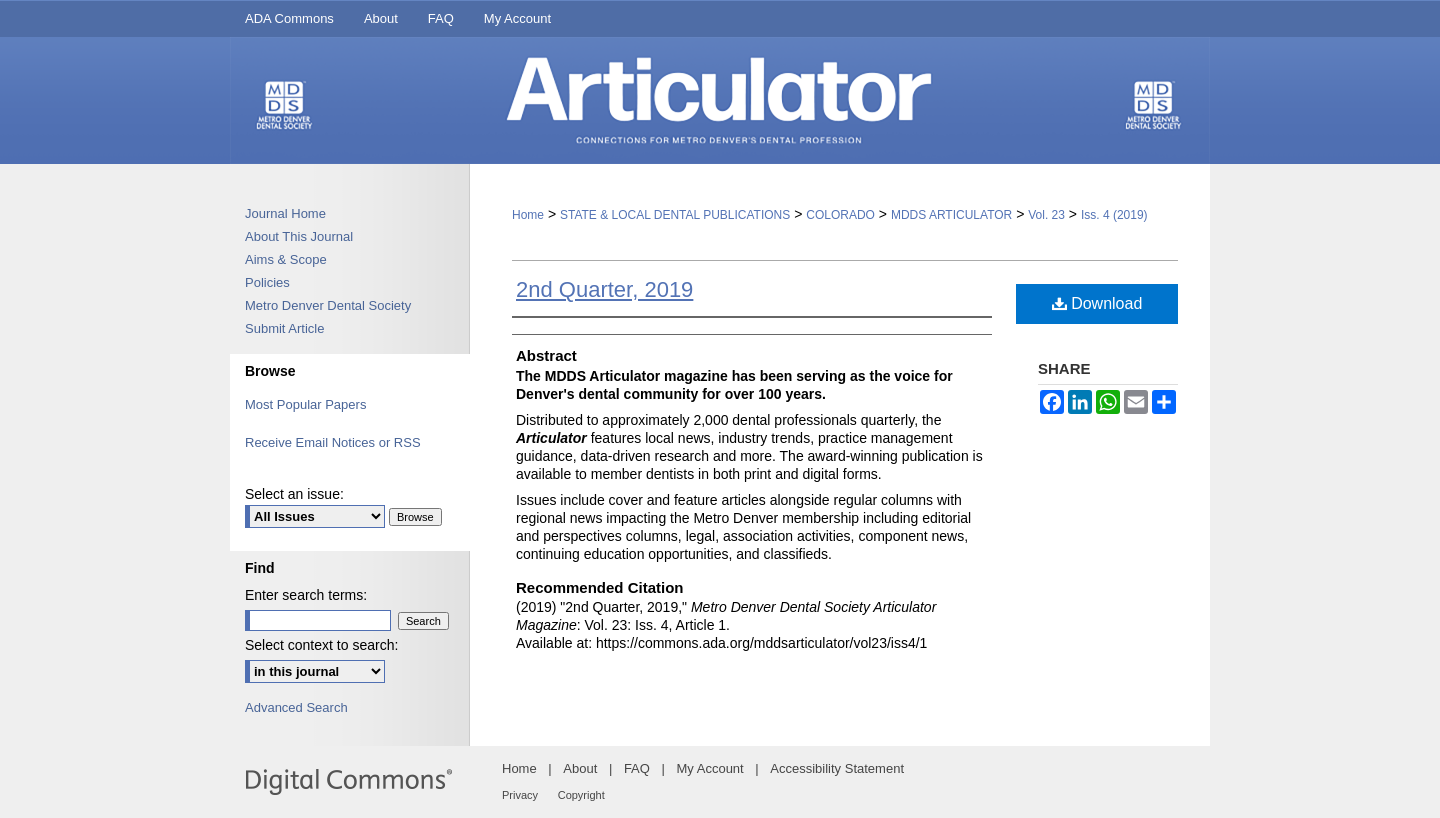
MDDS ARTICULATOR (951, 215)
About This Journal (299, 236)
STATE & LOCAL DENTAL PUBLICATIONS (675, 215)
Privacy (520, 795)
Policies (267, 282)
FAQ (637, 768)
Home (528, 215)
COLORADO (840, 215)
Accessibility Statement (837, 768)
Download (1097, 303)
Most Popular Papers (305, 404)
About (580, 768)
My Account (710, 768)
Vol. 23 (1046, 215)
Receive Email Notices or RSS (333, 442)
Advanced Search (296, 707)
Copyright (581, 795)
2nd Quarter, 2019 (604, 289)
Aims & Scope (286, 259)
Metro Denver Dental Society (328, 305)
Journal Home (285, 213)
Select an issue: (294, 494)
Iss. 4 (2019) (1114, 215)
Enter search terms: (306, 595)
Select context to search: (321, 645)
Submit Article (284, 328)
